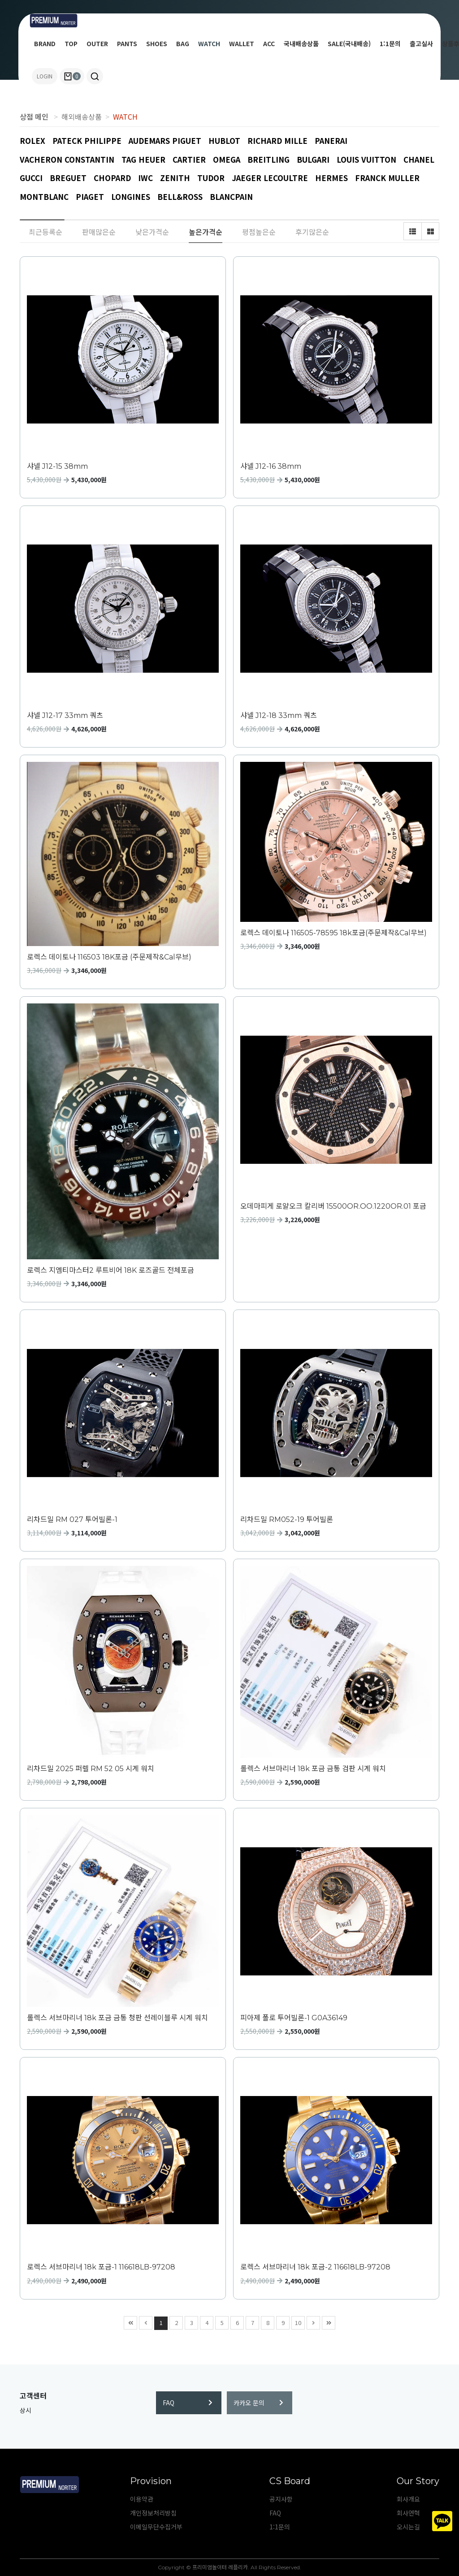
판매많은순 (99, 231)
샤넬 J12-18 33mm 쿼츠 (278, 715)
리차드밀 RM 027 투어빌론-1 (72, 1519)
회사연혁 (408, 2512)
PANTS (127, 43)
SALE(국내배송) (349, 43)
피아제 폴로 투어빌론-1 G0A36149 (293, 2018)
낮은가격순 (152, 231)
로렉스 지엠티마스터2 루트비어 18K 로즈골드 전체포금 (110, 1270)
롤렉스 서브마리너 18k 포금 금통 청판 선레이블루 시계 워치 (117, 2018)
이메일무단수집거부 (156, 2526)
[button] (95, 76)
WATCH (209, 43)
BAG (182, 43)
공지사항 (281, 2498)
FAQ (187, 2402)
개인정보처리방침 (153, 2512)
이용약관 (141, 2498)
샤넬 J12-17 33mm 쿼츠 (65, 715)
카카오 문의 (258, 2402)
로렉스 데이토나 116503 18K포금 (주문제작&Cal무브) (109, 957)
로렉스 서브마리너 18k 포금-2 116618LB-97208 (315, 2267)
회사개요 (408, 2498)
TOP (71, 43)
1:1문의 (390, 43)
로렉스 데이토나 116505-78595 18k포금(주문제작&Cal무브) (333, 933)
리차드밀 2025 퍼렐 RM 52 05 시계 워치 (90, 1768)
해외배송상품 (81, 116)
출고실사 (421, 43)
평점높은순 (259, 231)
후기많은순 (312, 231)
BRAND (45, 43)
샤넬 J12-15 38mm (57, 466)
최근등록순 (45, 231)
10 (296, 2322)
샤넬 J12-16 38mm (270, 466)
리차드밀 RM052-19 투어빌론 (286, 1519)
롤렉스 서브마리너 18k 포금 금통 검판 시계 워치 (313, 1768)
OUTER (97, 43)
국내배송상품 (301, 43)
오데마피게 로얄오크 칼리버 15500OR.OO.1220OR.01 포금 (333, 1206)
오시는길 (408, 2526)
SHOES (156, 43)
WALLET (241, 43)
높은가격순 (205, 231)
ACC (269, 43)
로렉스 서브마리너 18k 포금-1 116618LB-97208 (101, 2267)
